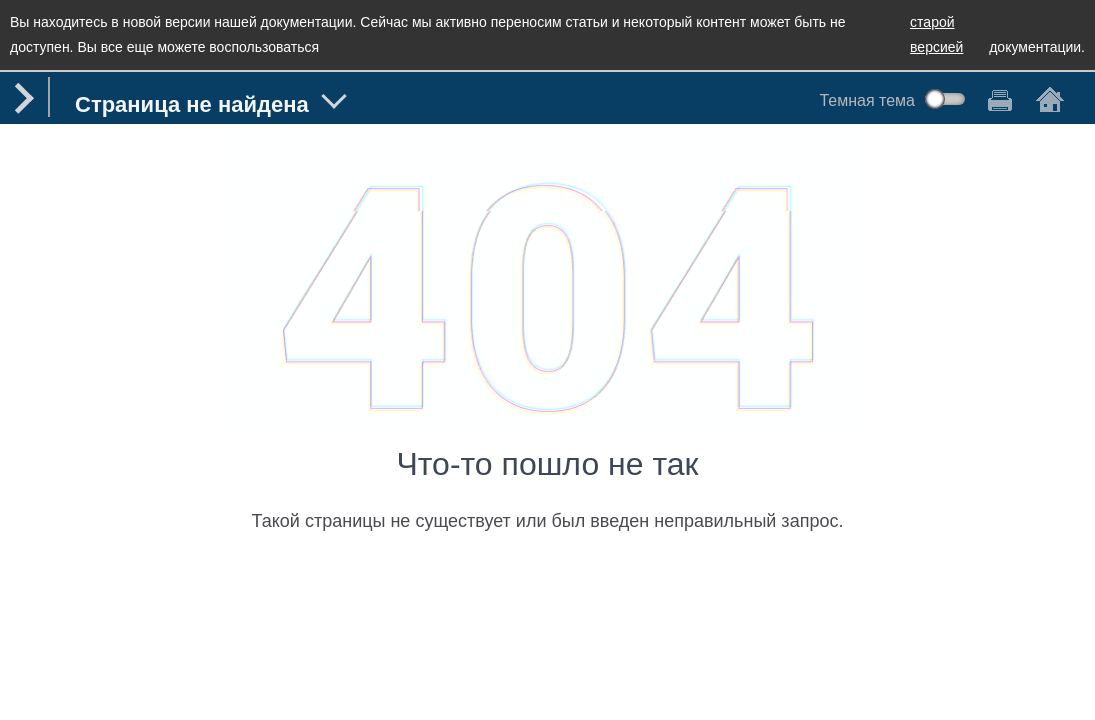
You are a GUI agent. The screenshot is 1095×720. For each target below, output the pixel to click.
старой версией (936, 34)
